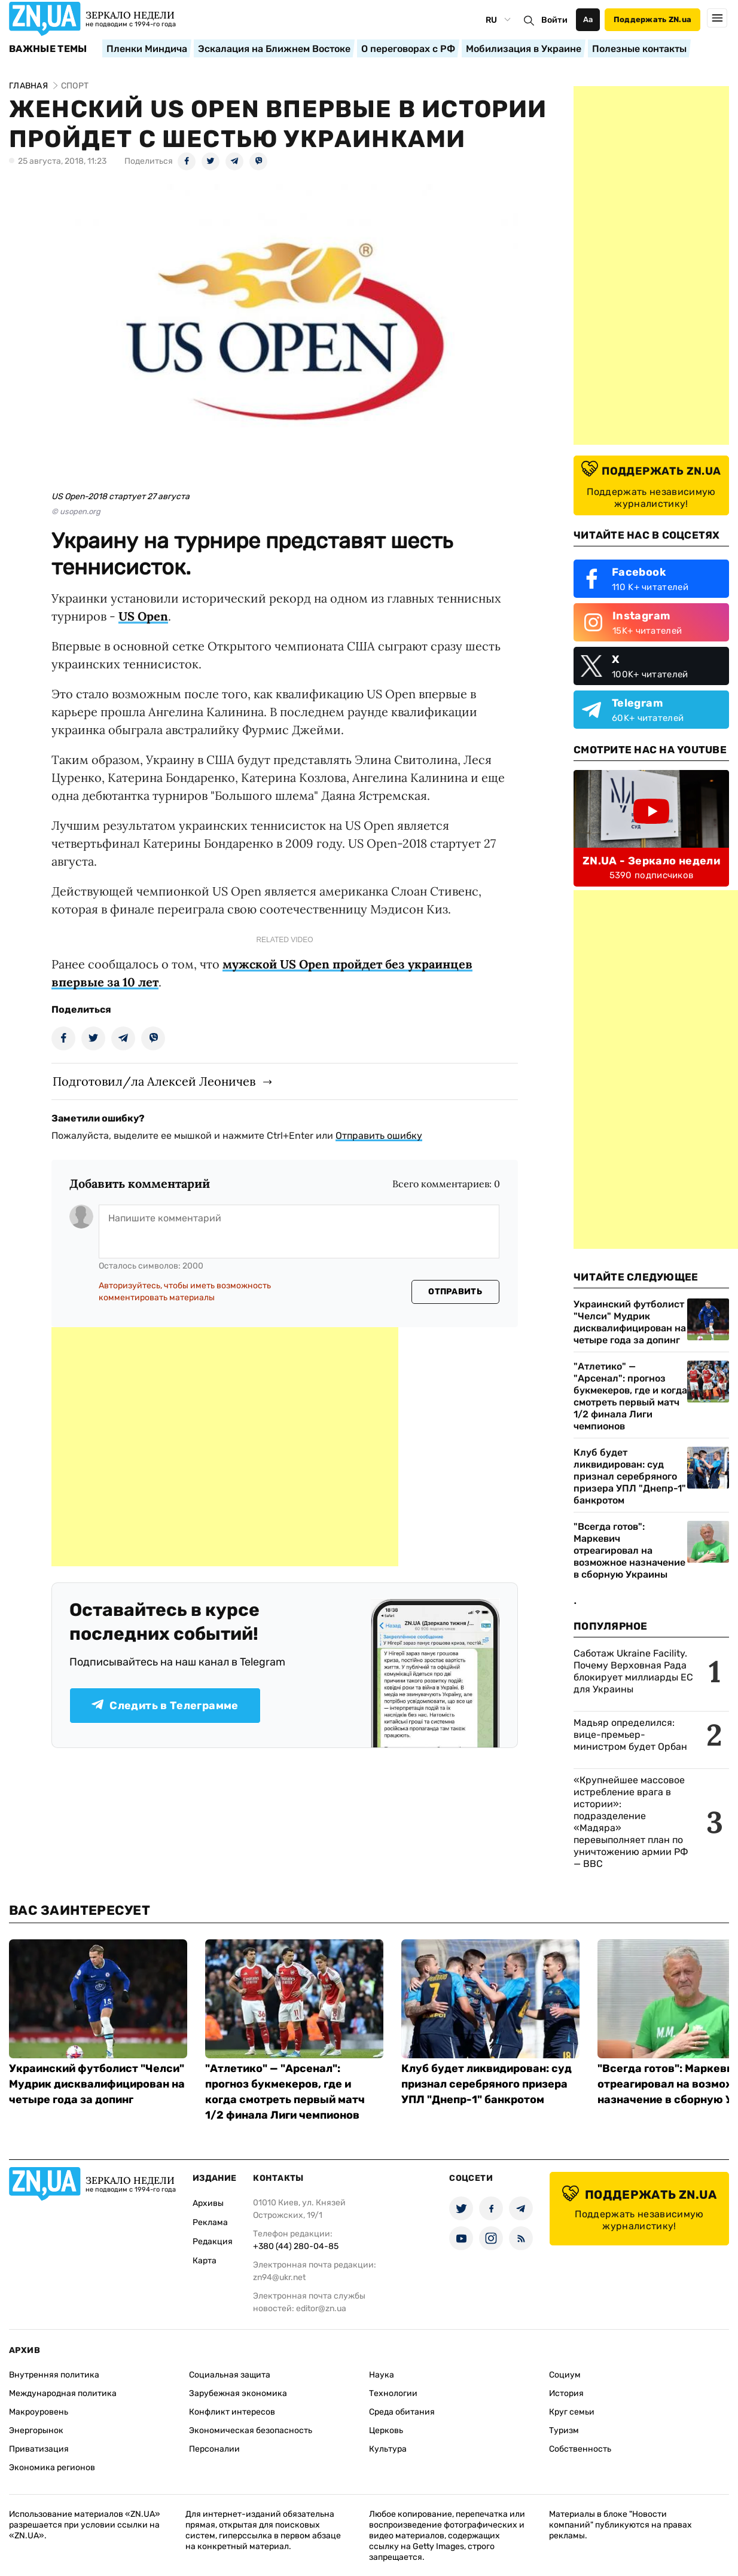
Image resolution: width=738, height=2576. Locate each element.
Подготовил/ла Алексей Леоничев (154, 1081)
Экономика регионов (52, 2467)
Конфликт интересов (232, 2412)
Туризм (564, 2430)
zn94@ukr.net (279, 2277)
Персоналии (214, 2449)
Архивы (208, 2203)
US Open (143, 616)
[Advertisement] (224, 1446)
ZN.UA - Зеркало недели (651, 860)
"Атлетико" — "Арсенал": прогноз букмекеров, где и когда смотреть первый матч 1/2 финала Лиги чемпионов (630, 1396)
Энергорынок (36, 2430)
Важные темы (48, 49)
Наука (381, 2375)
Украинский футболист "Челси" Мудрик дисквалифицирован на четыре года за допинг (630, 1322)
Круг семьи (571, 2412)
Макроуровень (38, 2412)
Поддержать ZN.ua (652, 19)
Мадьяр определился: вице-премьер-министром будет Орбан (630, 1734)
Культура (388, 2449)
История (566, 2393)
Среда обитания (402, 2412)
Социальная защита (229, 2375)
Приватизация (39, 2449)
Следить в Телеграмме (165, 1705)
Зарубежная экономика (238, 2393)
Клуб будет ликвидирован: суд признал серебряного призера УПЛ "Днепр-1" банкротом (630, 1476)
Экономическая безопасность (250, 2430)
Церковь (386, 2430)
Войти (554, 20)
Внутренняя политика (54, 2375)
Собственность (580, 2449)
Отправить (455, 1292)
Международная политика (63, 2393)
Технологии (393, 2393)
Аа (588, 19)
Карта (204, 2261)
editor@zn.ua (321, 2308)
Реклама (210, 2222)
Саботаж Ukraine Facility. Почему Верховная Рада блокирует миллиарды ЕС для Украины (633, 1671)
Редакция (213, 2241)
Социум (565, 2375)
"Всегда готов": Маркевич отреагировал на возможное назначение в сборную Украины (629, 1550)
